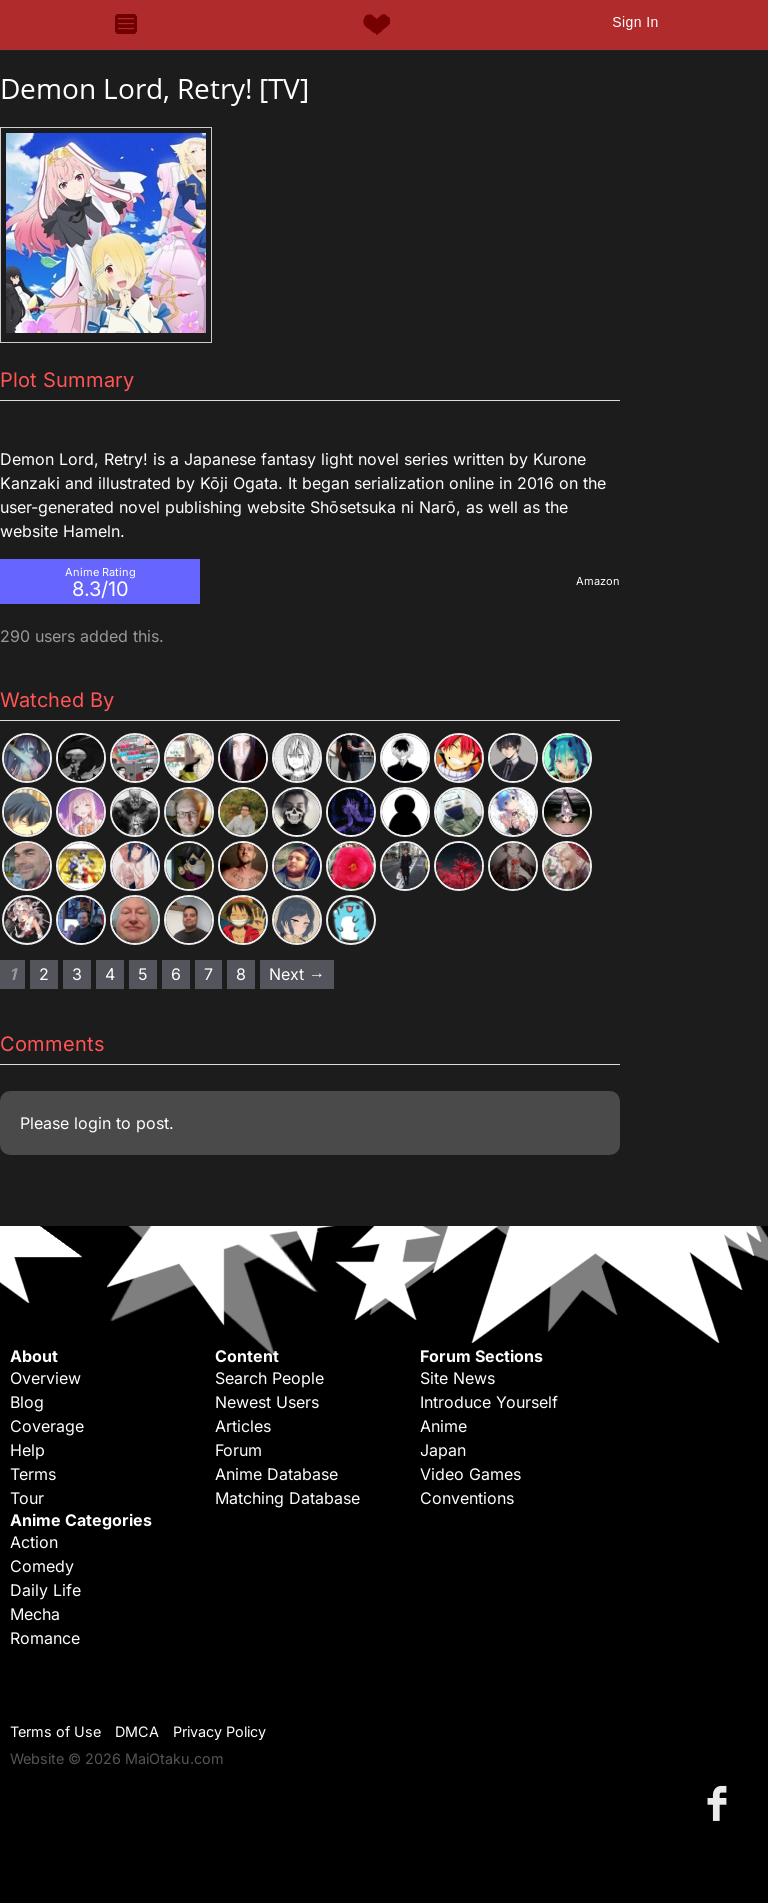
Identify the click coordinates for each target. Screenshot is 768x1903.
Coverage (47, 1426)
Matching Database (287, 1498)
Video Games (470, 1474)
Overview (45, 1378)
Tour (27, 1498)
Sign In (635, 22)
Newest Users (267, 1402)
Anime (443, 1426)
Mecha (35, 1614)
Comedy (42, 1566)
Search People (269, 1378)
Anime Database (276, 1474)
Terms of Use (55, 1731)
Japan (443, 1450)
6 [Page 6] (176, 974)
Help (27, 1450)
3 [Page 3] (77, 974)
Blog (27, 1402)
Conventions (467, 1498)
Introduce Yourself (489, 1402)
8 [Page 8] (241, 974)
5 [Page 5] (143, 974)
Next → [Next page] (297, 974)
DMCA (137, 1731)
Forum (238, 1450)
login (92, 1123)
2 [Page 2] (44, 974)
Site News (457, 1378)
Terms (33, 1474)
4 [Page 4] (110, 974)
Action (34, 1542)
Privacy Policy (219, 1731)
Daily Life (45, 1590)
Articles (243, 1426)
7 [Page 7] (208, 974)
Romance (45, 1638)
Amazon (598, 581)
